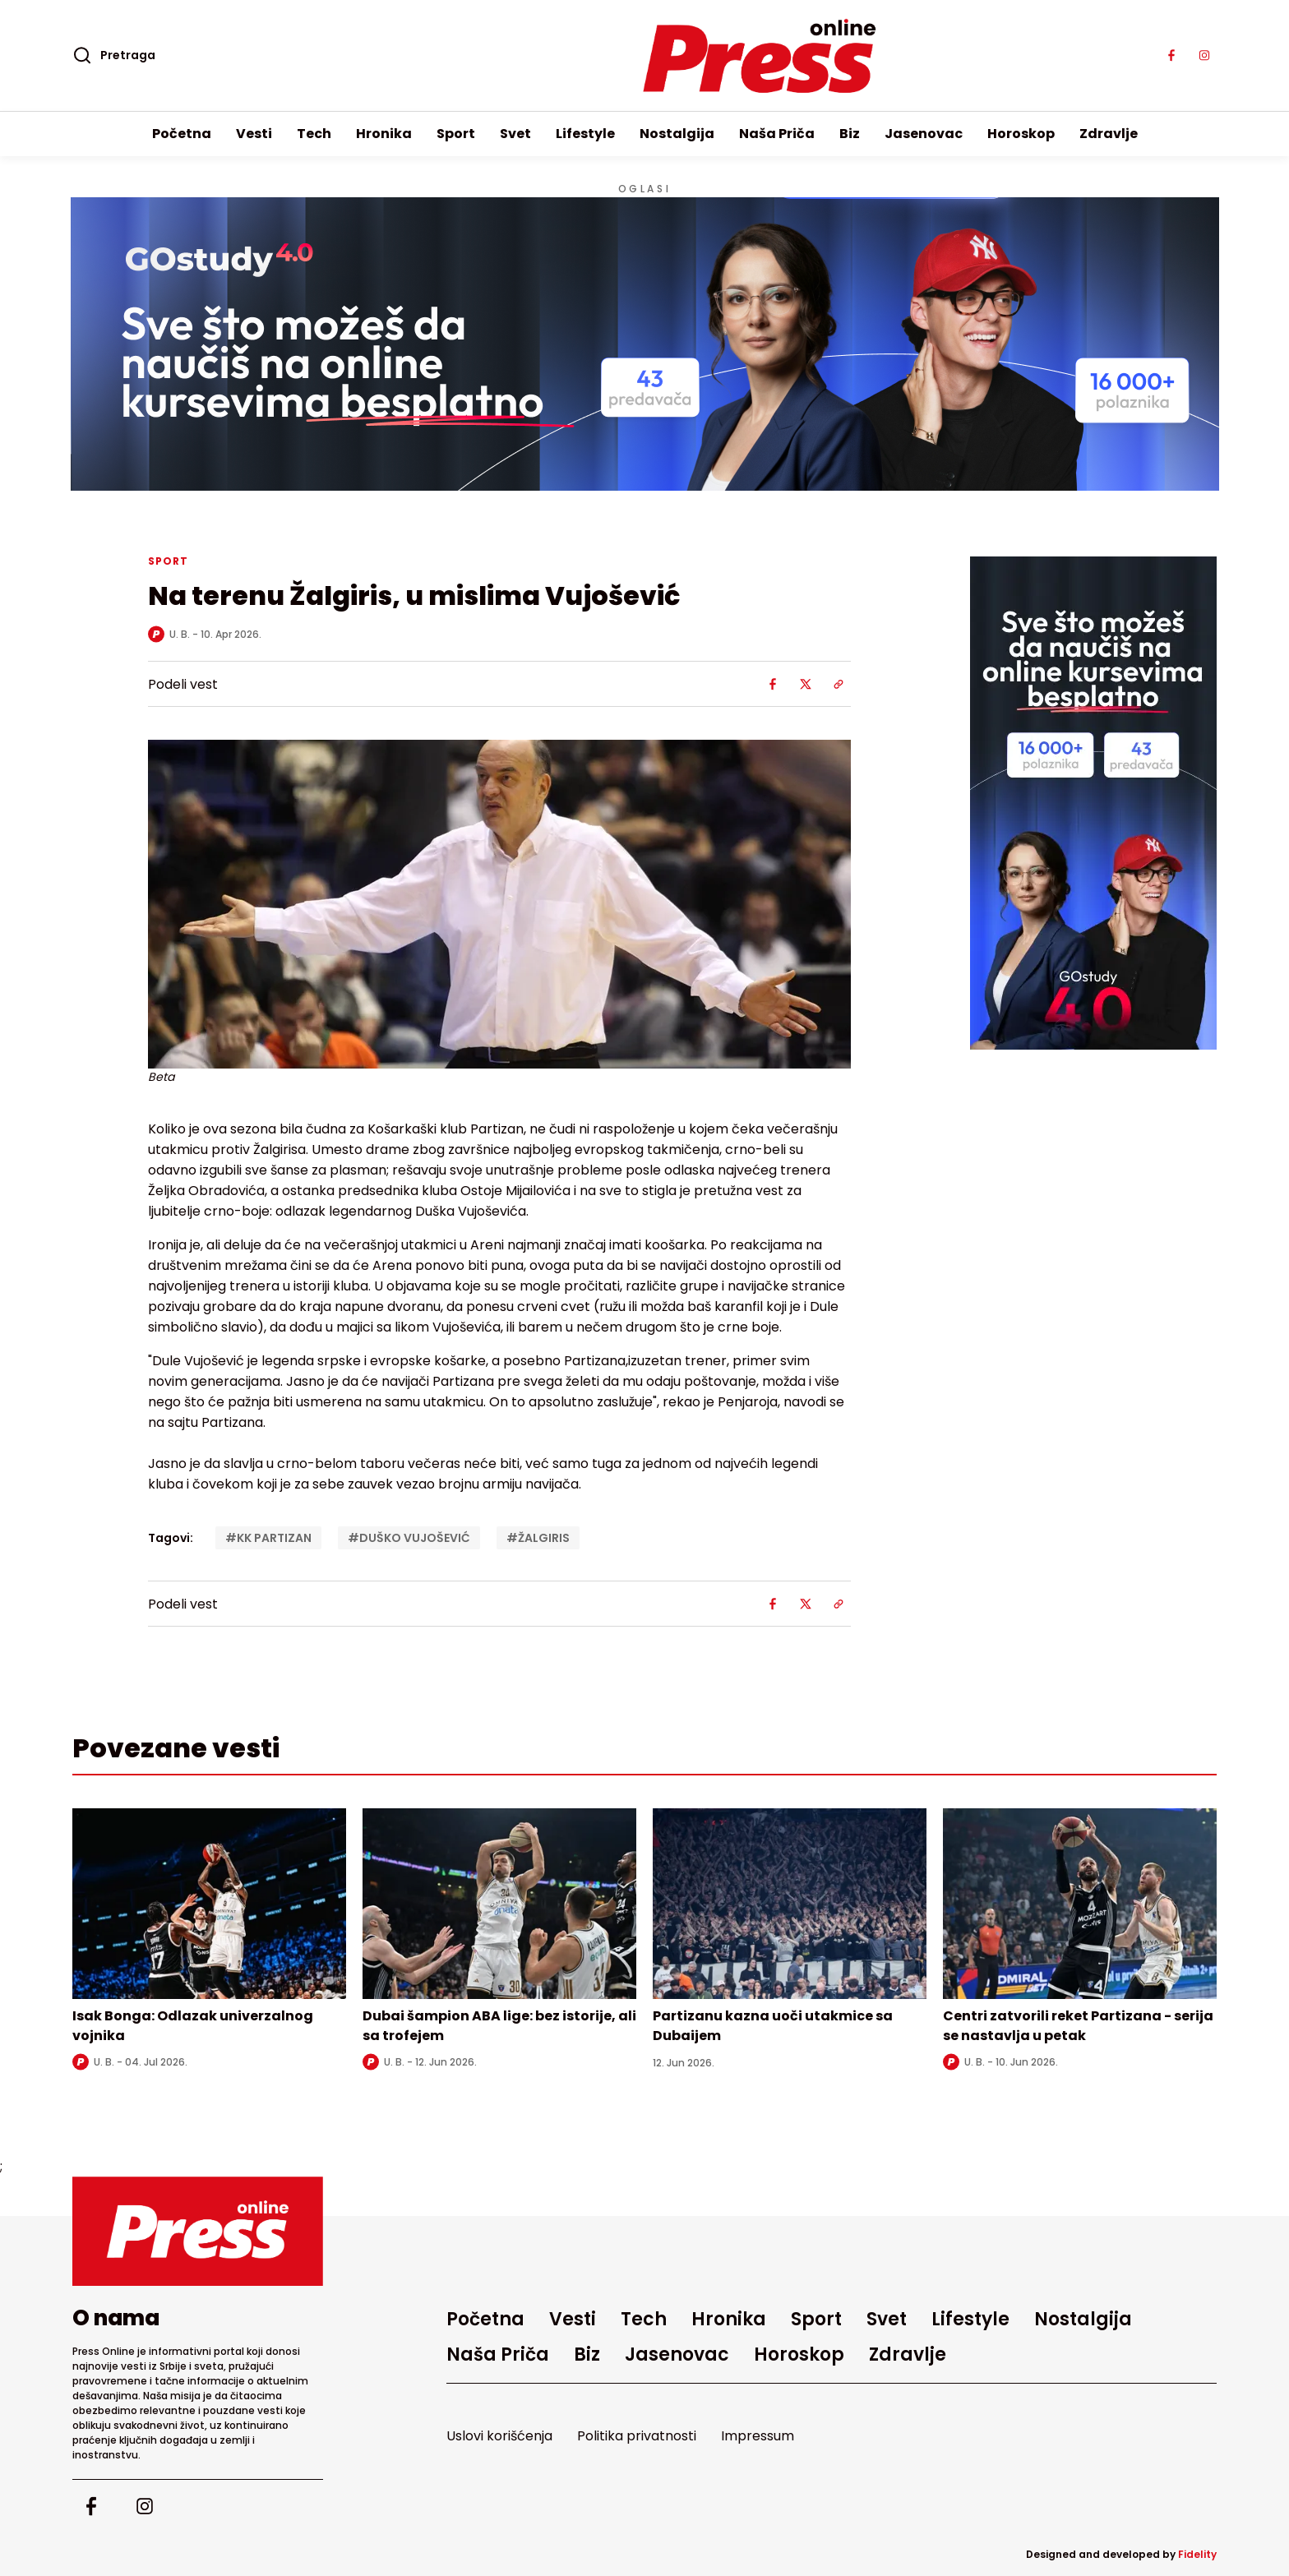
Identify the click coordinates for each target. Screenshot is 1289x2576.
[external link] (1093, 803)
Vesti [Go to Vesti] (254, 133)
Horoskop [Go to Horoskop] (1021, 133)
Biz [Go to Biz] (849, 133)
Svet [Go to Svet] (515, 133)
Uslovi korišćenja (499, 2435)
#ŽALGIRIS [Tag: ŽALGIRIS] (538, 1538)
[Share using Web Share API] (838, 684)
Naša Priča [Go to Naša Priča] (777, 133)
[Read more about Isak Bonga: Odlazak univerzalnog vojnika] (209, 1903)
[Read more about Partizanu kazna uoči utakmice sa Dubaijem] (789, 1903)
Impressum (757, 2435)
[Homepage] (645, 56)
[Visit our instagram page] (1204, 56)
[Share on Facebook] (772, 684)
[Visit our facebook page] (1171, 56)
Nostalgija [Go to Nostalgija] (677, 133)
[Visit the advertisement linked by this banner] (645, 344)
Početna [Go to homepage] (181, 133)
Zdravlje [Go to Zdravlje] (1108, 133)
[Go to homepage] (197, 2231)
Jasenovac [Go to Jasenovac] (924, 133)
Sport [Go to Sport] (456, 133)
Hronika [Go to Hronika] (384, 133)
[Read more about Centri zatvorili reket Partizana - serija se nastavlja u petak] (1080, 1903)
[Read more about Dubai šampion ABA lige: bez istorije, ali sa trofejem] (499, 1903)
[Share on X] (805, 684)
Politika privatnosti (636, 2435)
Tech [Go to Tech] (314, 133)
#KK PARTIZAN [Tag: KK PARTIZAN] (268, 1538)
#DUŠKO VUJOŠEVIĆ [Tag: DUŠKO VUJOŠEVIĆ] (409, 1538)
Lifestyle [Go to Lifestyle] (585, 133)
